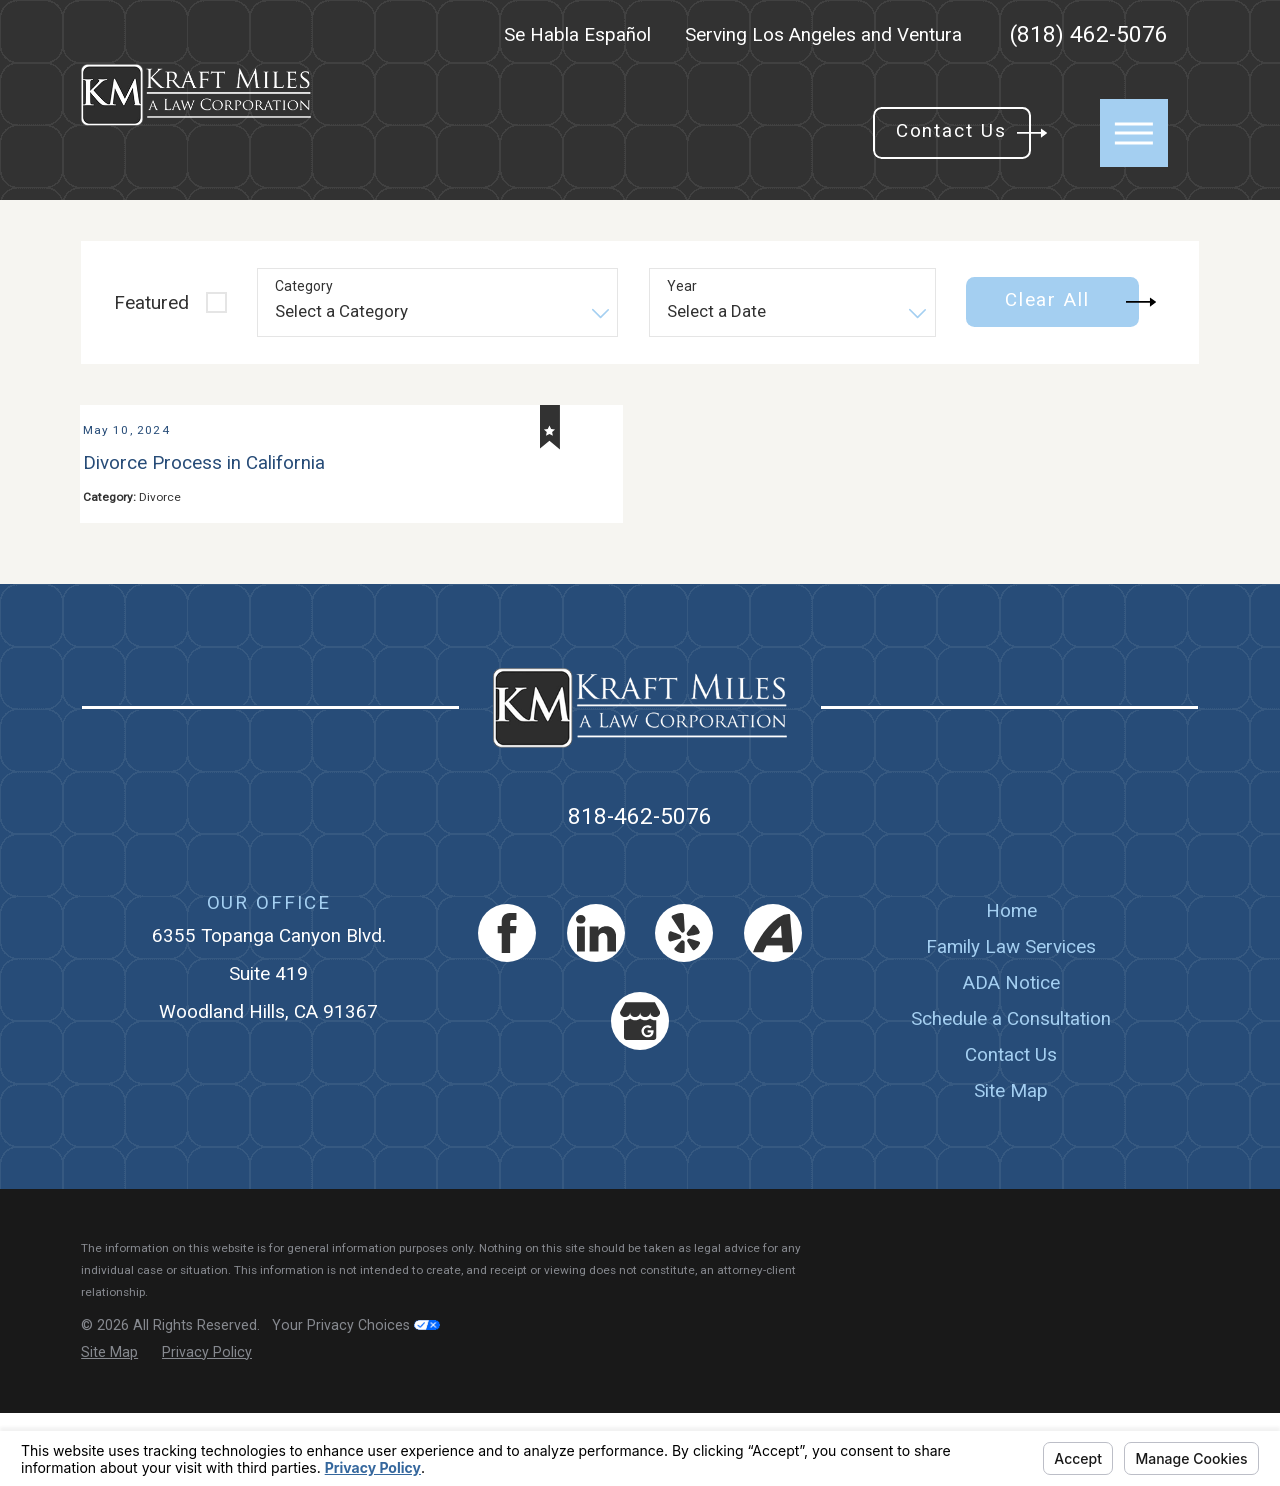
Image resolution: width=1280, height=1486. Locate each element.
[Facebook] (507, 1006)
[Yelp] (684, 1006)
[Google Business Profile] (640, 1094)
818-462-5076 (640, 889)
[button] (1134, 133)
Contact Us (1011, 1127)
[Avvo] (773, 1006)
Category (304, 286)
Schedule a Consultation (1011, 1091)
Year (682, 286)
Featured (151, 302)
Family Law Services (1011, 1019)
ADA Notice (1011, 1055)
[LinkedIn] (596, 1006)
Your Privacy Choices (356, 1398)
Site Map (1011, 1164)
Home (1011, 983)
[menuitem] (1011, 984)
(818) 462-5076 (1089, 35)
